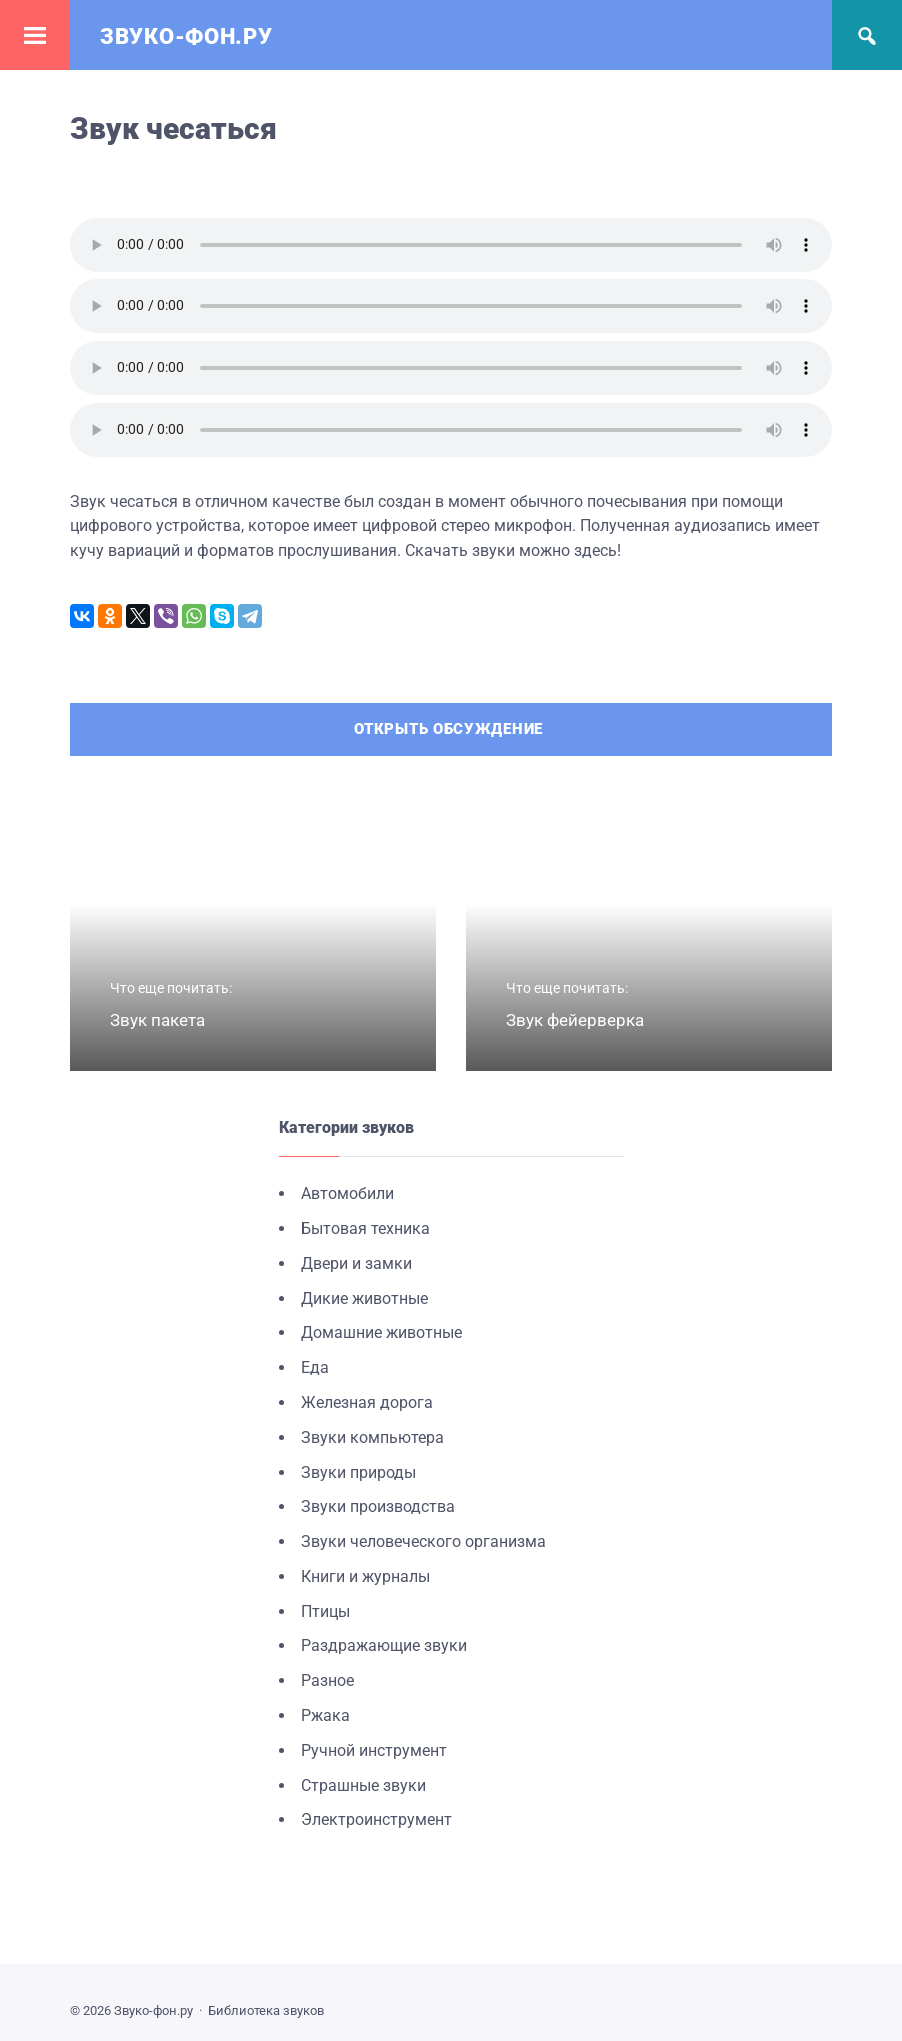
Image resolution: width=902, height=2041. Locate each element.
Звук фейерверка (575, 1020)
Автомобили (347, 1193)
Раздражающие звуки (384, 1645)
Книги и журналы (365, 1576)
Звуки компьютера (372, 1437)
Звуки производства (378, 1506)
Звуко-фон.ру (186, 36)
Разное (327, 1680)
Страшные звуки (363, 1785)
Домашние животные (381, 1332)
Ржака (325, 1715)
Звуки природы (358, 1472)
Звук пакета (157, 1020)
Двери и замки (356, 1263)
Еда (315, 1367)
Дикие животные (364, 1298)
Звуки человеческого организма (423, 1541)
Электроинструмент (376, 1819)
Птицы (325, 1611)
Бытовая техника (365, 1228)
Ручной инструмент (374, 1750)
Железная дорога (367, 1402)
